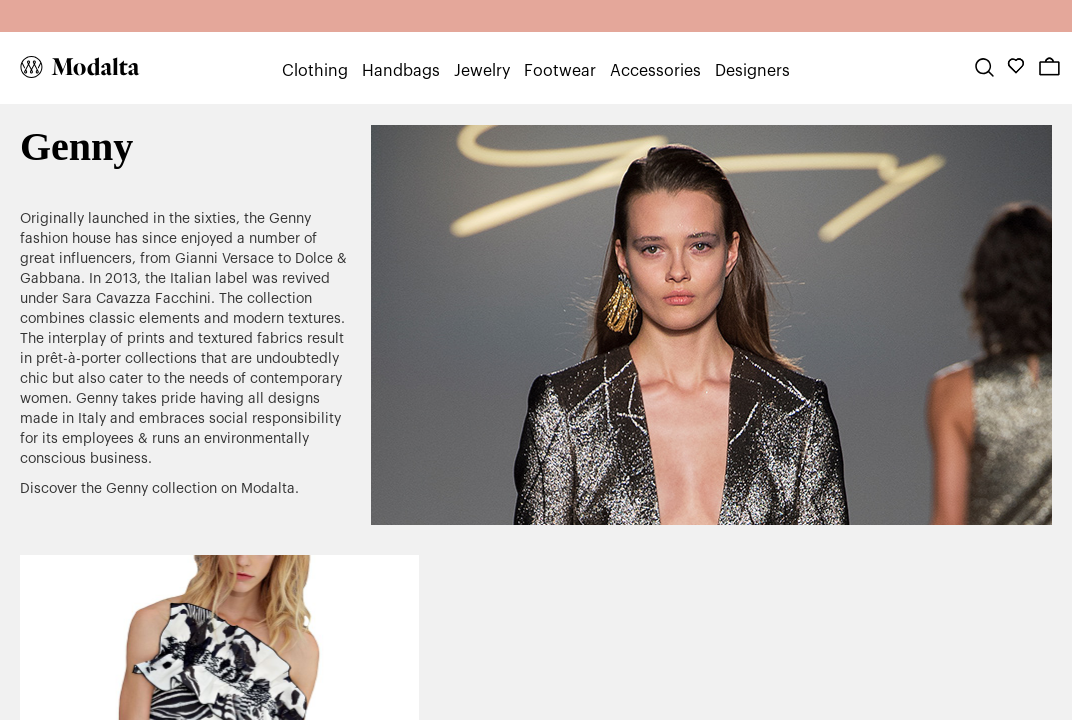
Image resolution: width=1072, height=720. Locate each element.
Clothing (315, 71)
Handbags (401, 71)
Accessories (655, 71)
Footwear (560, 71)
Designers (752, 71)
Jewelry (482, 71)
